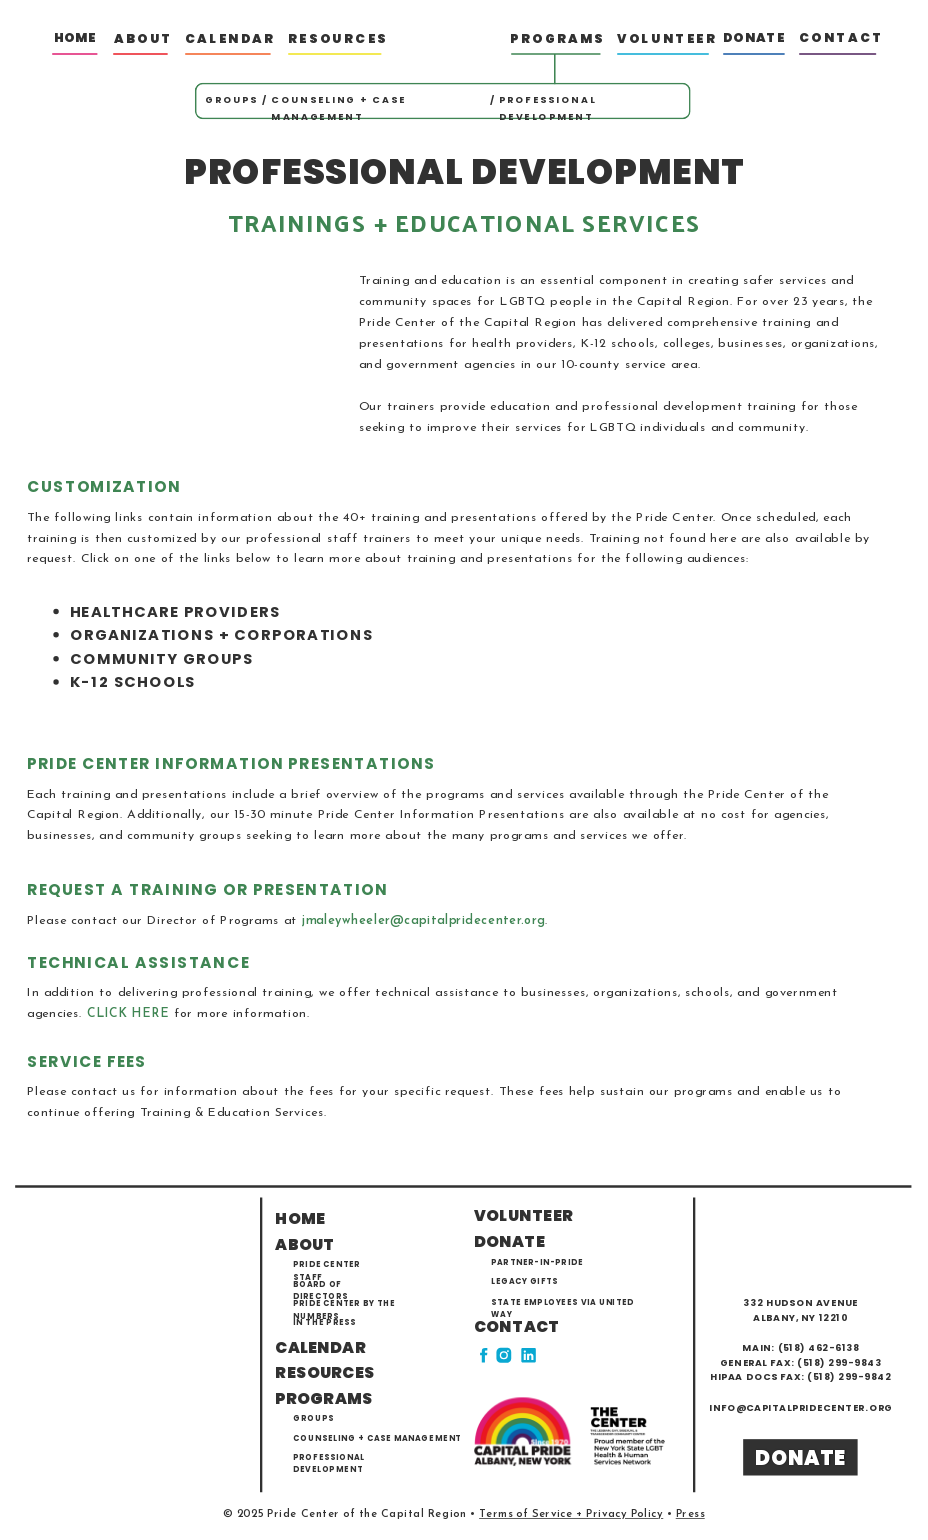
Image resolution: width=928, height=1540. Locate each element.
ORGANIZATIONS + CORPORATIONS (221, 634)
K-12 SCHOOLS (133, 681)
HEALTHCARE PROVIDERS (175, 611)
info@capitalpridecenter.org (800, 1406)
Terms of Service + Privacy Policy (571, 1515)
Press (690, 1515)
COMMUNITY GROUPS (162, 658)
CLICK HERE (128, 1014)
